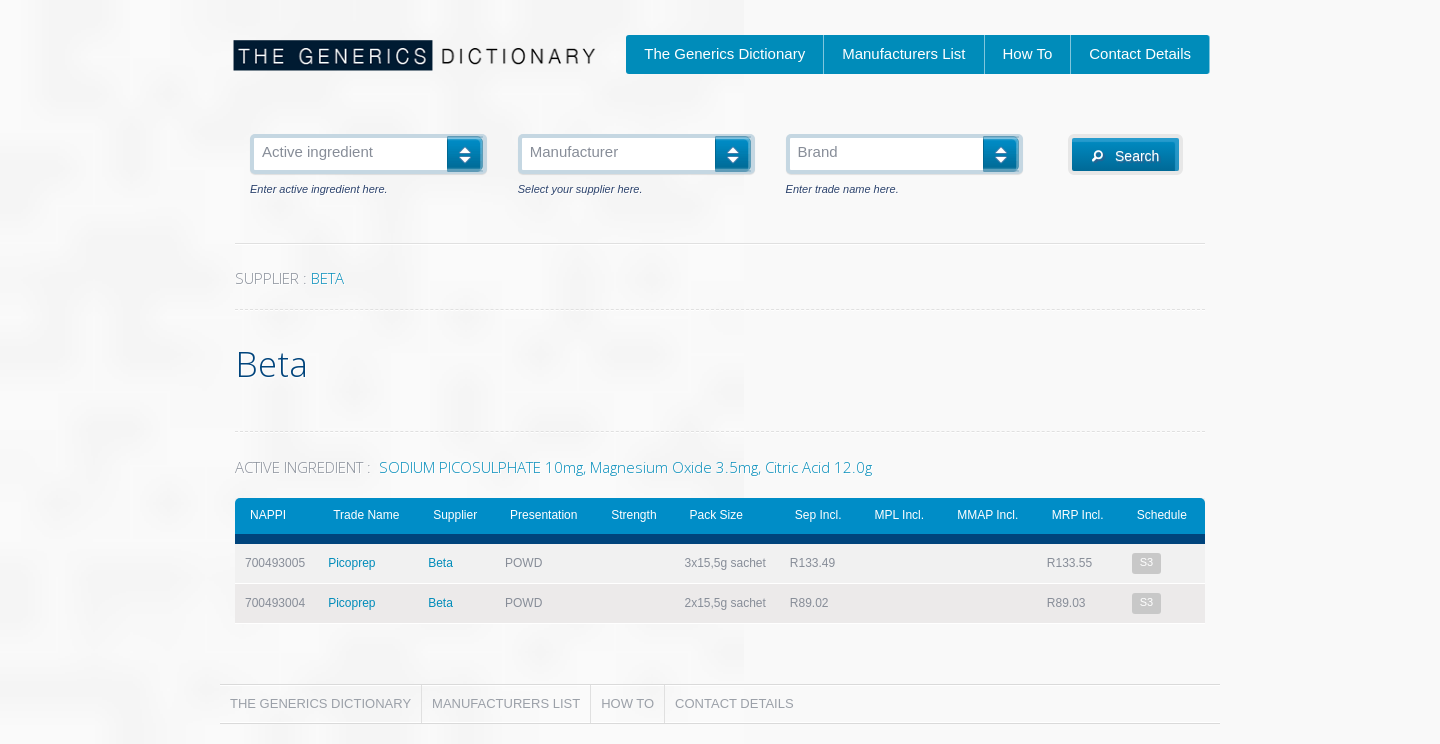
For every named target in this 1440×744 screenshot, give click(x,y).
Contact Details (1140, 53)
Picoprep (351, 563)
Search (1125, 156)
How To (1028, 53)
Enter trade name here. (842, 189)
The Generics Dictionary (724, 53)
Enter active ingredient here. (319, 189)
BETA (327, 278)
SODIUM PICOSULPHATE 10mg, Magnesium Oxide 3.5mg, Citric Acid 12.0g (625, 467)
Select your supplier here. (580, 189)
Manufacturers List (903, 53)
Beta (440, 563)
